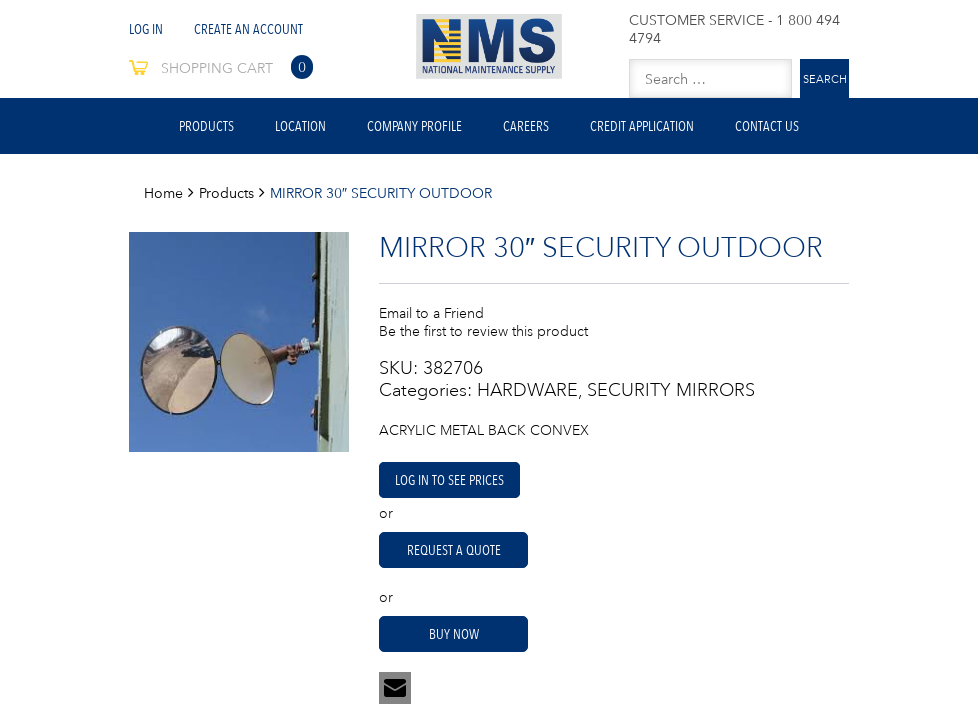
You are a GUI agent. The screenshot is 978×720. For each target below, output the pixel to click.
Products (206, 126)
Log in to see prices (449, 480)
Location (300, 126)
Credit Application (642, 126)
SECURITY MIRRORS (671, 390)
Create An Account (248, 29)
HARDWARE (527, 390)
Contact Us (767, 126)
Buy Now (454, 634)
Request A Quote (454, 550)
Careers (526, 126)
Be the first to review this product (483, 331)
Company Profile (414, 126)
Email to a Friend (431, 313)
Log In (146, 29)
